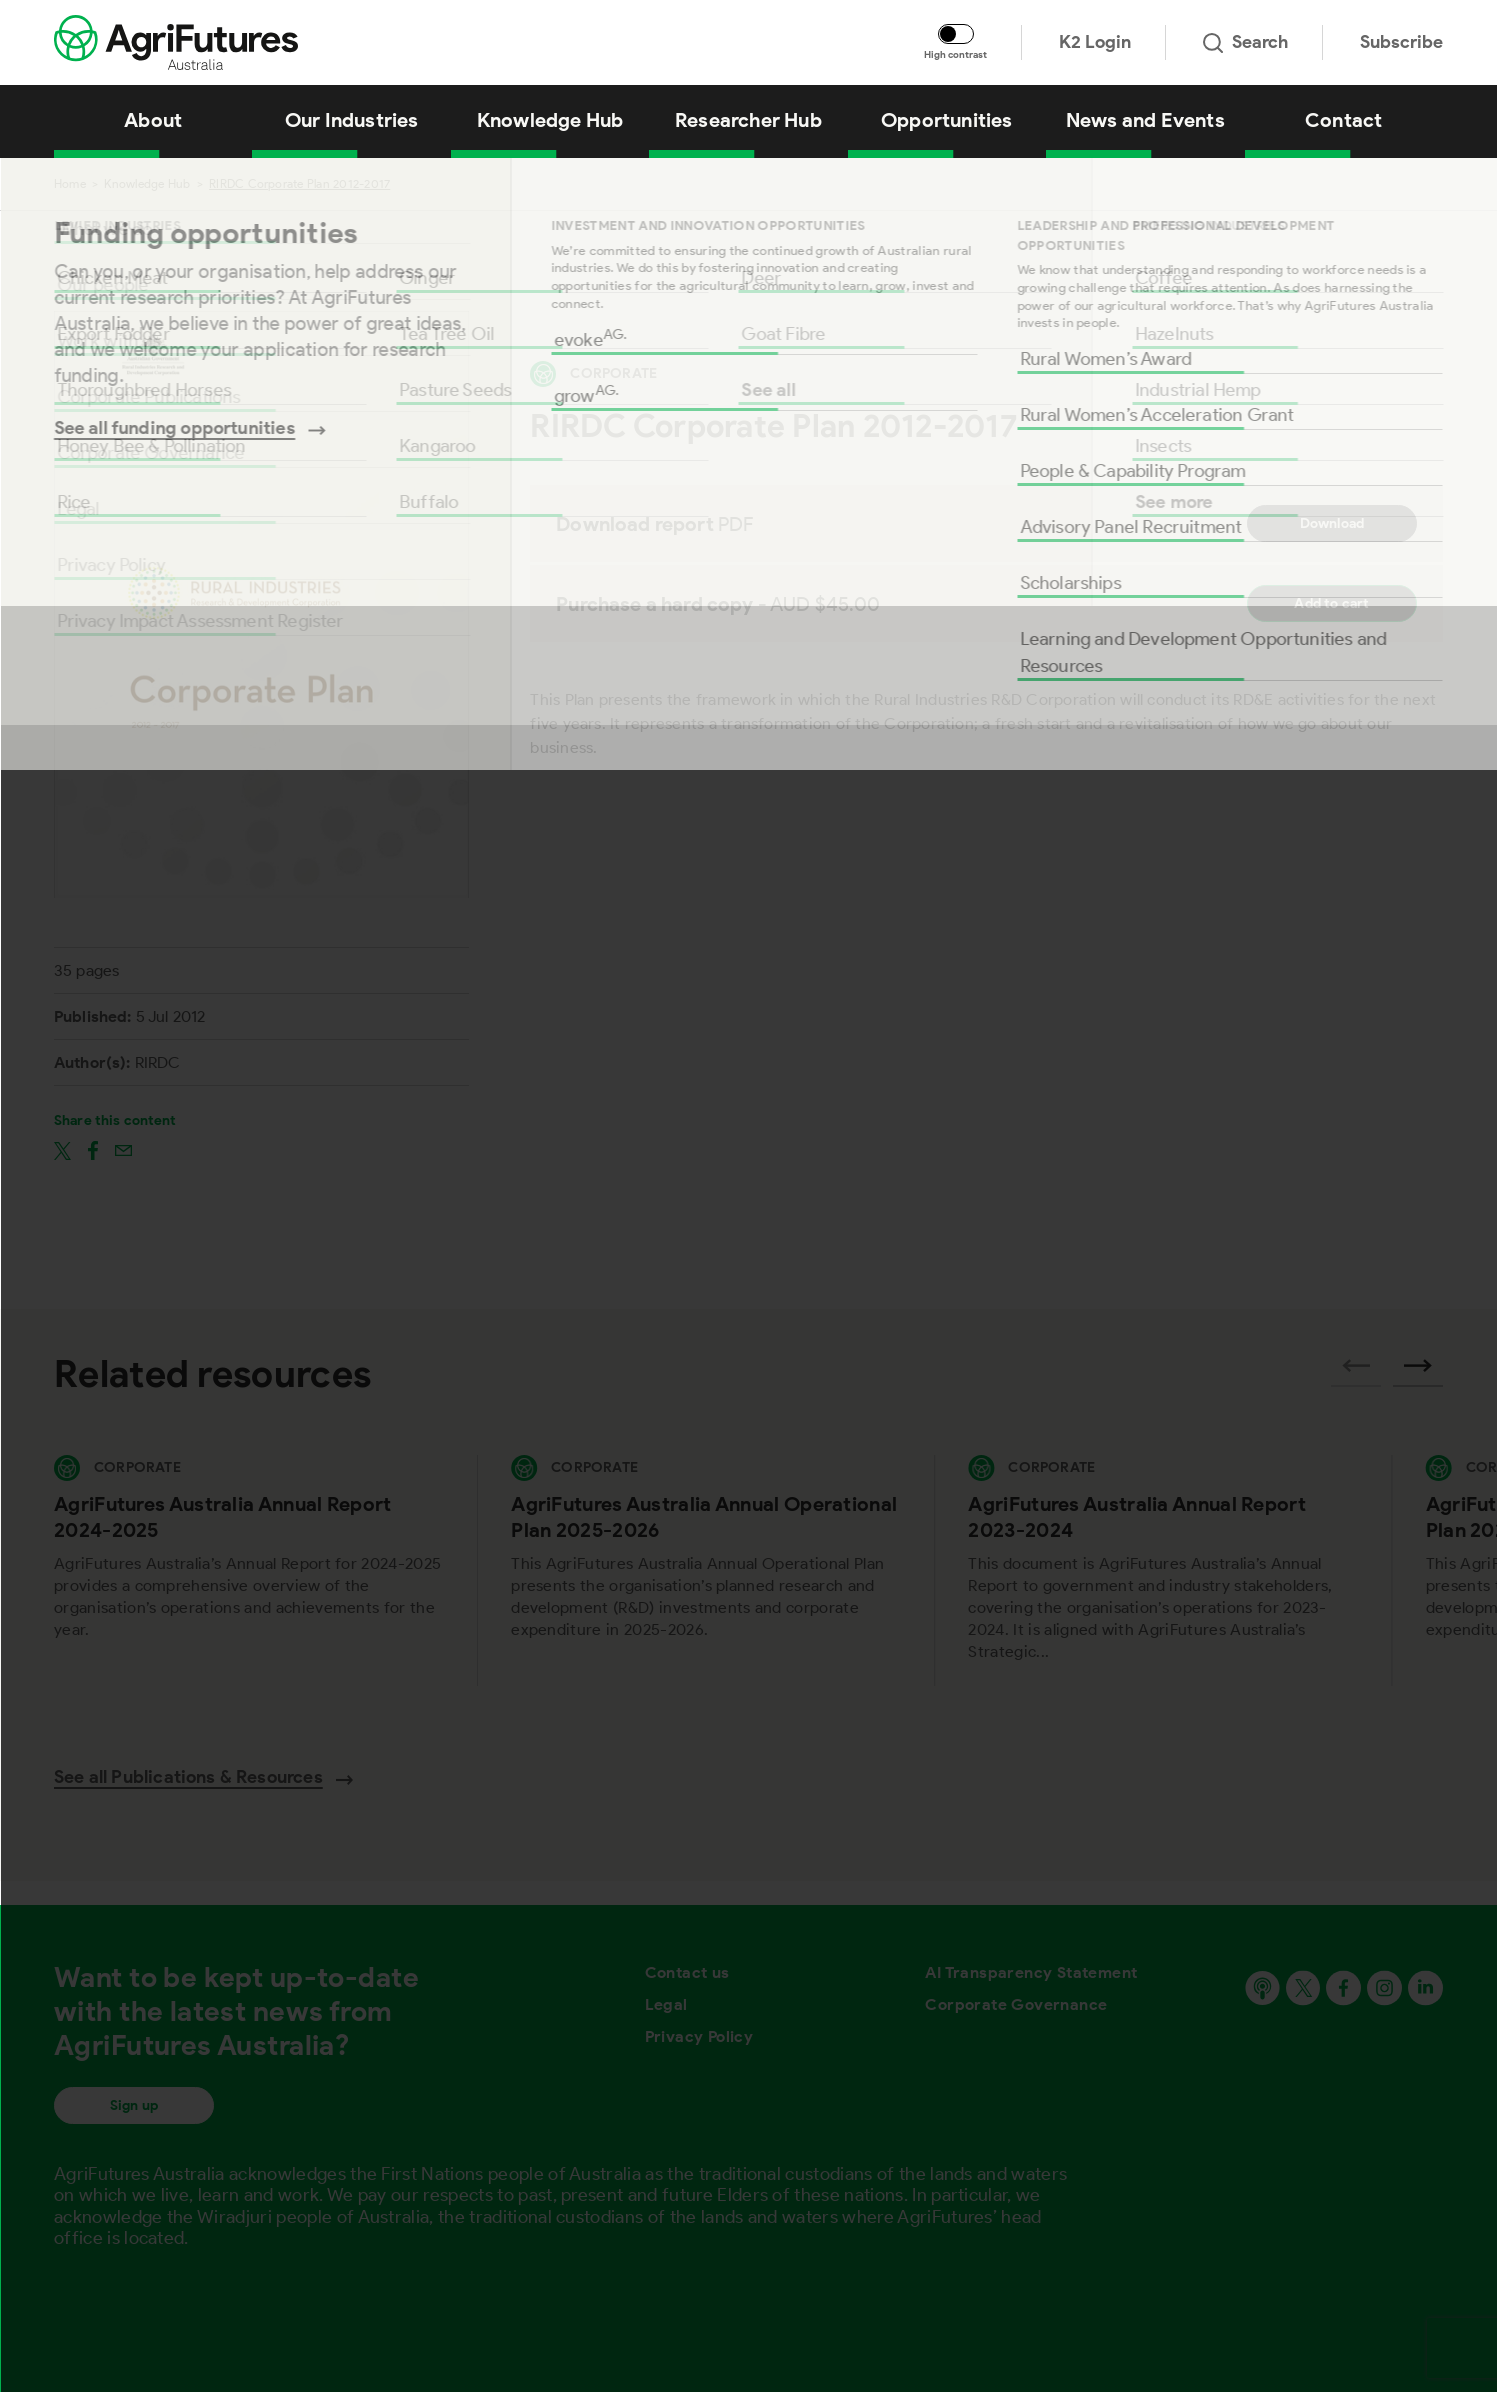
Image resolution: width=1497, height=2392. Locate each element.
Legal (666, 2004)
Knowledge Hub (147, 183)
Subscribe (1401, 42)
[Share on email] (123, 1150)
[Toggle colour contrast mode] (956, 34)
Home (70, 183)
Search (1245, 42)
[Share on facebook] (93, 1150)
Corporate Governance (1016, 2004)
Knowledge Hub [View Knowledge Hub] (550, 120)
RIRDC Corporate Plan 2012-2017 (299, 183)
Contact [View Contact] (1343, 120)
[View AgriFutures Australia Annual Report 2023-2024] (1162, 1570)
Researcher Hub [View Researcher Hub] (748, 120)
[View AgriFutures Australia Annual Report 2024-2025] (248, 1570)
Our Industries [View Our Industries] (352, 120)
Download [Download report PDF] (1332, 523)
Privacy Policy (699, 2036)
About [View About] (153, 120)
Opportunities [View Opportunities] (947, 120)
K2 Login (1095, 42)
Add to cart (1331, 603)
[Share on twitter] (62, 1150)
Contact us (687, 1972)
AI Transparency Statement (1031, 1972)
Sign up (134, 2105)
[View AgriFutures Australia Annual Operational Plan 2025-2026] (705, 1570)
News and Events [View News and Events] (1145, 120)
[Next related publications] (1418, 1372)
